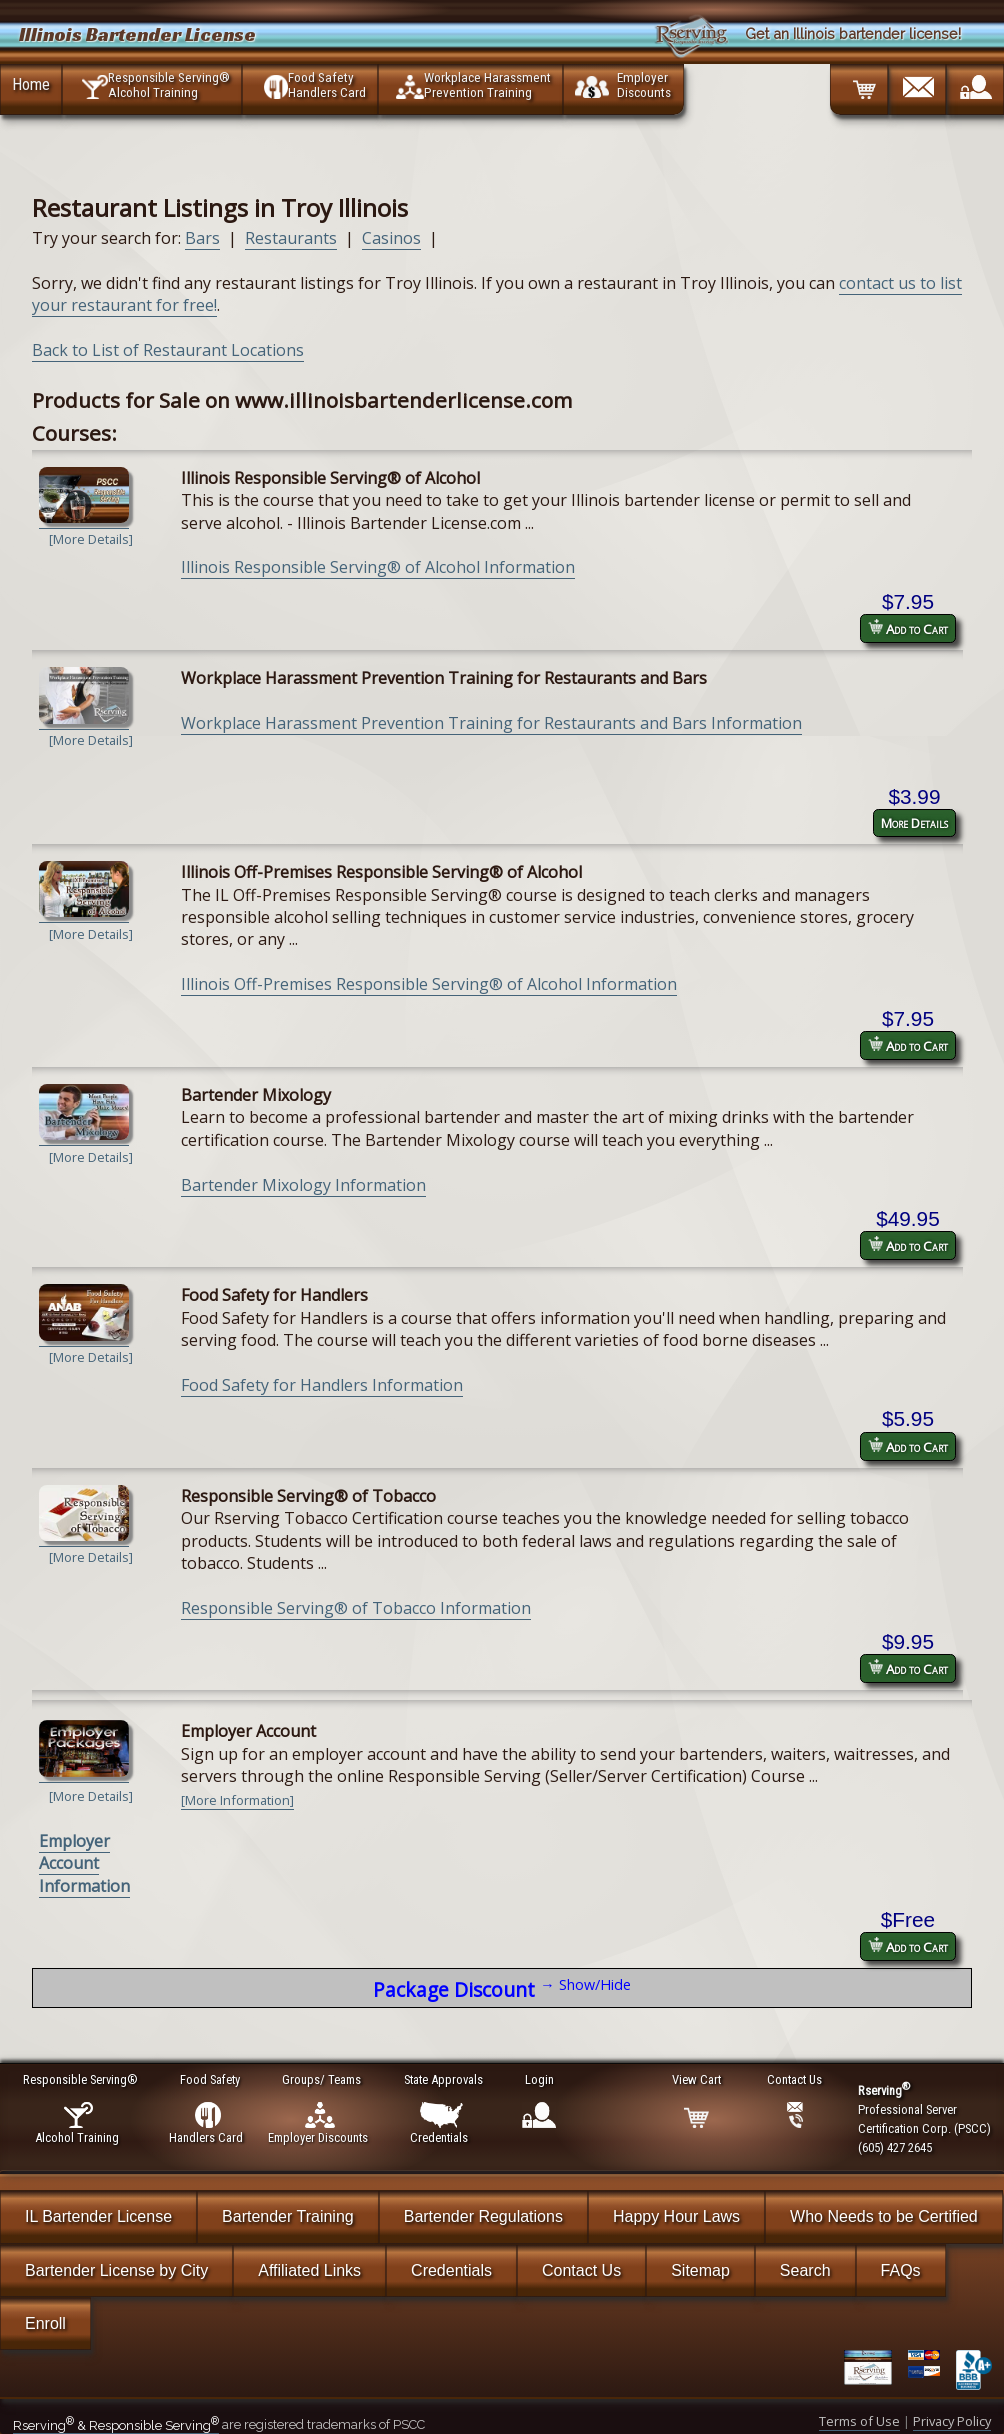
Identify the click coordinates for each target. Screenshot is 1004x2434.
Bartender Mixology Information (303, 1185)
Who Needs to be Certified (884, 2216)
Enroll (45, 2323)
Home (31, 84)
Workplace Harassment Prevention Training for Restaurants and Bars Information (491, 723)
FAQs (901, 2270)
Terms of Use (859, 2421)
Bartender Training (288, 2216)
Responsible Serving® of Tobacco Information (356, 1608)
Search (805, 2270)
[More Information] (237, 1800)
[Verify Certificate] (876, 2370)
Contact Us (581, 2270)
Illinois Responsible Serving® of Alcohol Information (378, 567)
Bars (202, 238)
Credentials (451, 2270)
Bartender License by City (116, 2270)
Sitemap (700, 2270)
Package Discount (501, 1989)
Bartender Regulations (483, 2216)
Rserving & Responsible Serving (116, 2425)
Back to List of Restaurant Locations (168, 350)
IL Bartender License (98, 2216)
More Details (914, 823)
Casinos (391, 238)
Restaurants (291, 238)
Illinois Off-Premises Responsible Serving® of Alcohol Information (429, 984)
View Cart (697, 2079)
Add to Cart (908, 628)
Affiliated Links (309, 2270)
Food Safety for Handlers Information (322, 1385)
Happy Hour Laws (676, 2216)
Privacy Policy (952, 2421)
